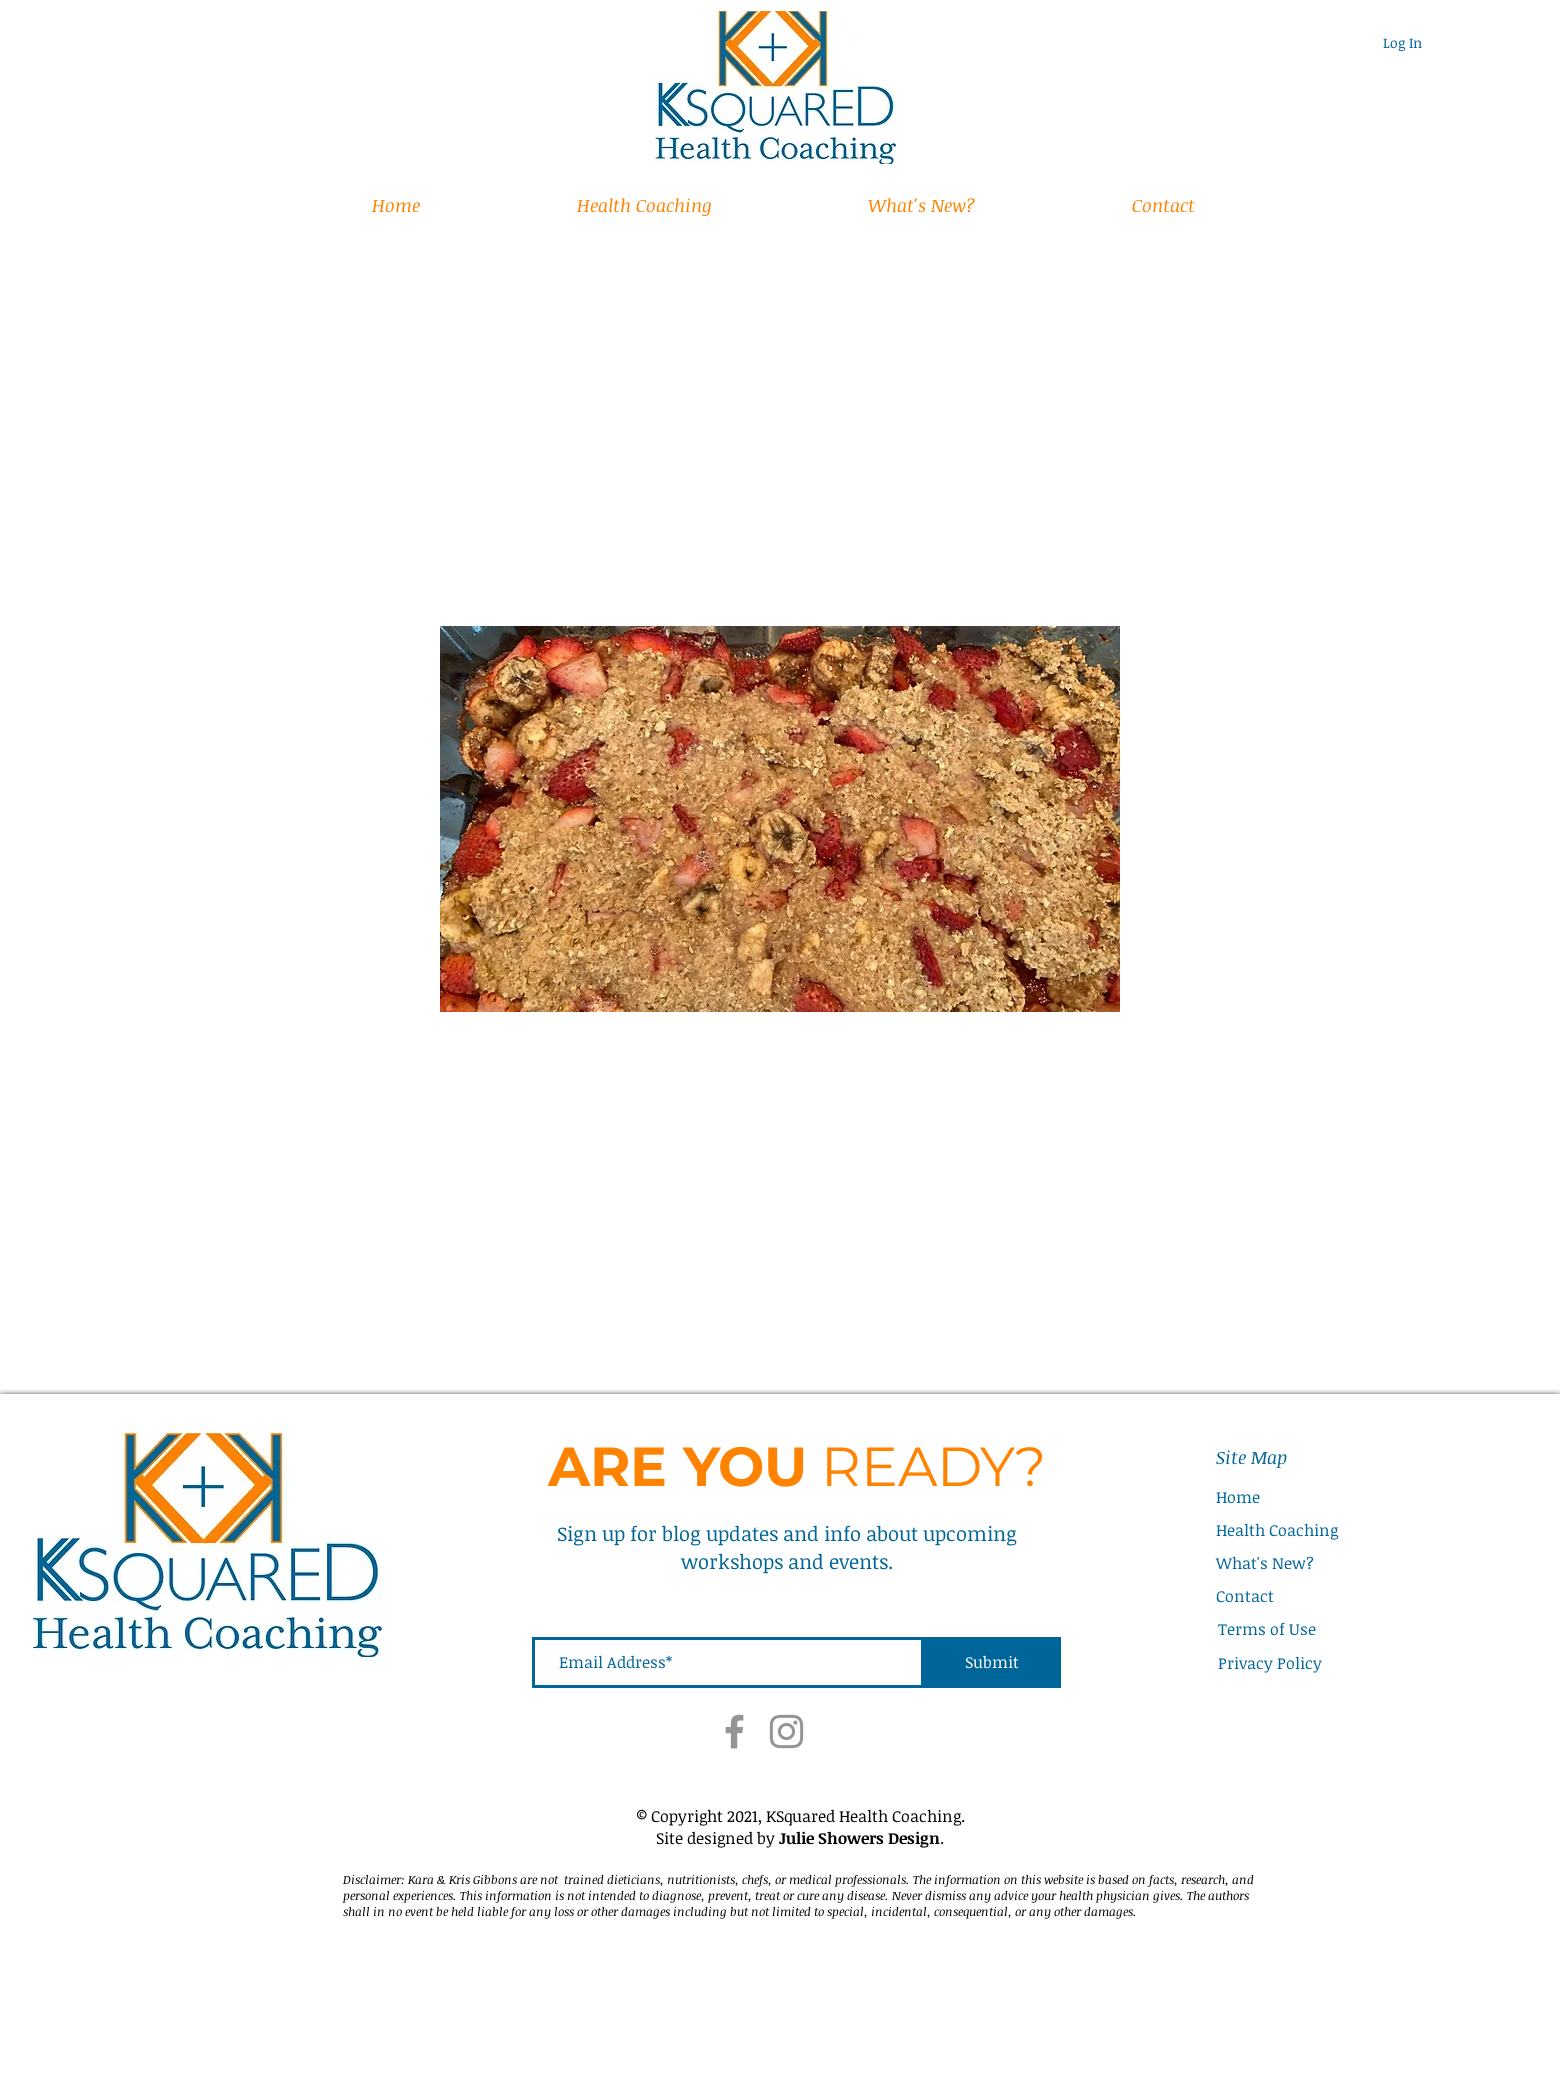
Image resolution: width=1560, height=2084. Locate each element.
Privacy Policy (1270, 1663)
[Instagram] (786, 1731)
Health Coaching (1277, 1530)
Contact (1245, 1596)
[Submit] (992, 1662)
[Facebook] (734, 1731)
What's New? (1265, 1563)
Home (1238, 1497)
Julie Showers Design (859, 1838)
